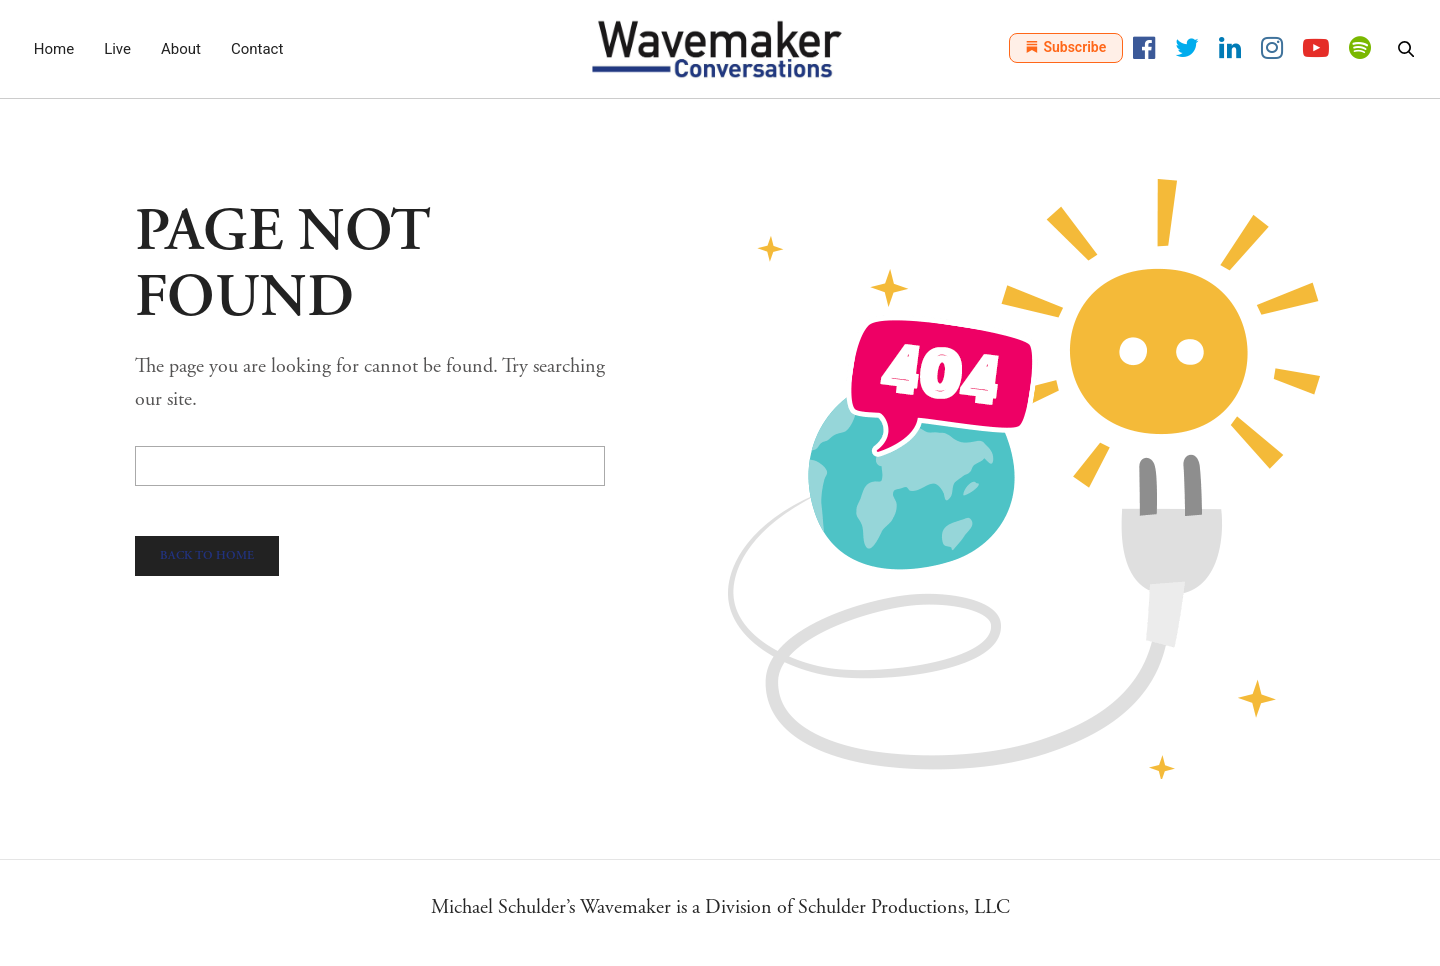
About (181, 49)
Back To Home (207, 555)
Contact (257, 49)
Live (117, 49)
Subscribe (1066, 47)
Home (54, 49)
